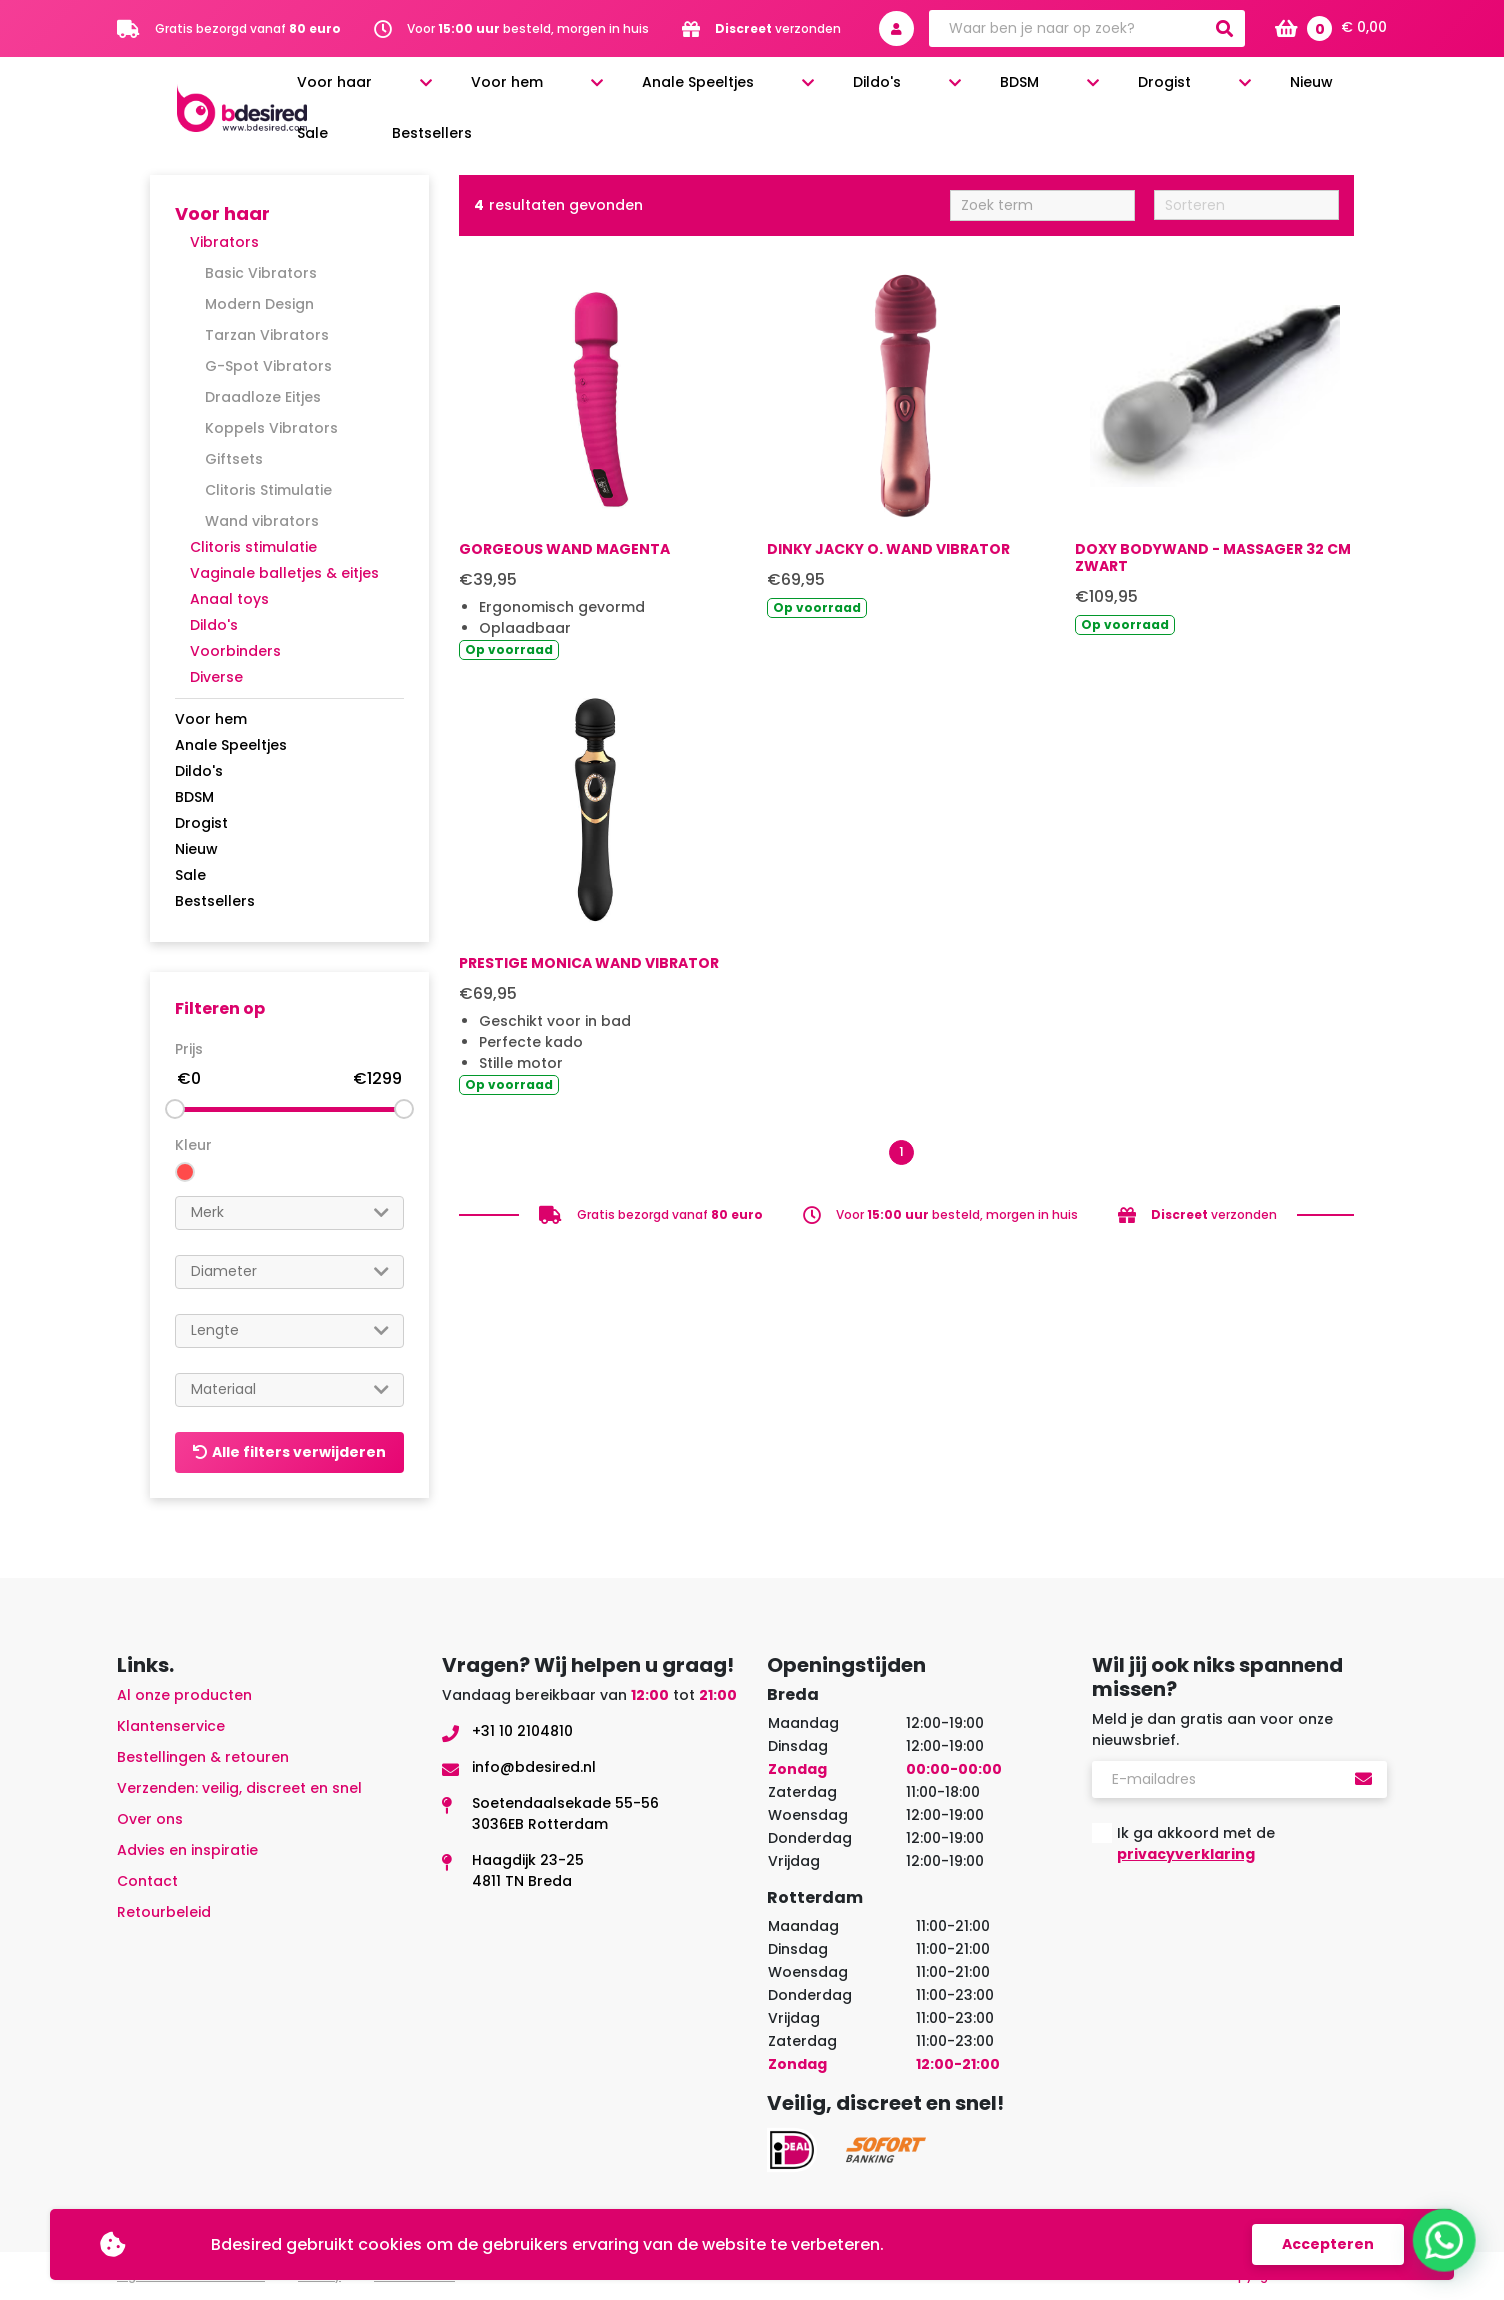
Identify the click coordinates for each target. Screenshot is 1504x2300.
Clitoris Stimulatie (268, 490)
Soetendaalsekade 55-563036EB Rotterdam (565, 1813)
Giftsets (234, 459)
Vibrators (224, 242)
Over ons (150, 1819)
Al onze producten (184, 1695)
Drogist (1110, 92)
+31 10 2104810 (522, 1731)
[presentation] (1244, 1929)
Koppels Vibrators (271, 428)
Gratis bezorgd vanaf (248, 28)
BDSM (1016, 92)
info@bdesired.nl (534, 1767)
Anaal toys (229, 599)
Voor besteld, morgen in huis (528, 28)
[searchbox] (289, 1212)
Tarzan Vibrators (267, 335)
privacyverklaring (1186, 1854)
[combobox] (289, 1213)
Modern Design (259, 304)
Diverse (216, 677)
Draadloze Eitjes (263, 397)
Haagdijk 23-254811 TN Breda (528, 1870)
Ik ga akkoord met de (1196, 1843)
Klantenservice (171, 1726)
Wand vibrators (262, 521)
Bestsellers (1354, 92)
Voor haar (535, 92)
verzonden (778, 28)
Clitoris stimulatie (253, 547)
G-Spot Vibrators (268, 366)
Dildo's (925, 92)
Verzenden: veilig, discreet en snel (239, 1788)
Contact (147, 1881)
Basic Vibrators (261, 273)
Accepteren (1328, 2244)
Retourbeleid (164, 1912)
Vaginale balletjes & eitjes (284, 573)
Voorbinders (235, 651)
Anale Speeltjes (796, 92)
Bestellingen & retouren (203, 1757)
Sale (1270, 92)
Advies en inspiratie (187, 1850)
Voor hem (655, 92)
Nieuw (1206, 92)
